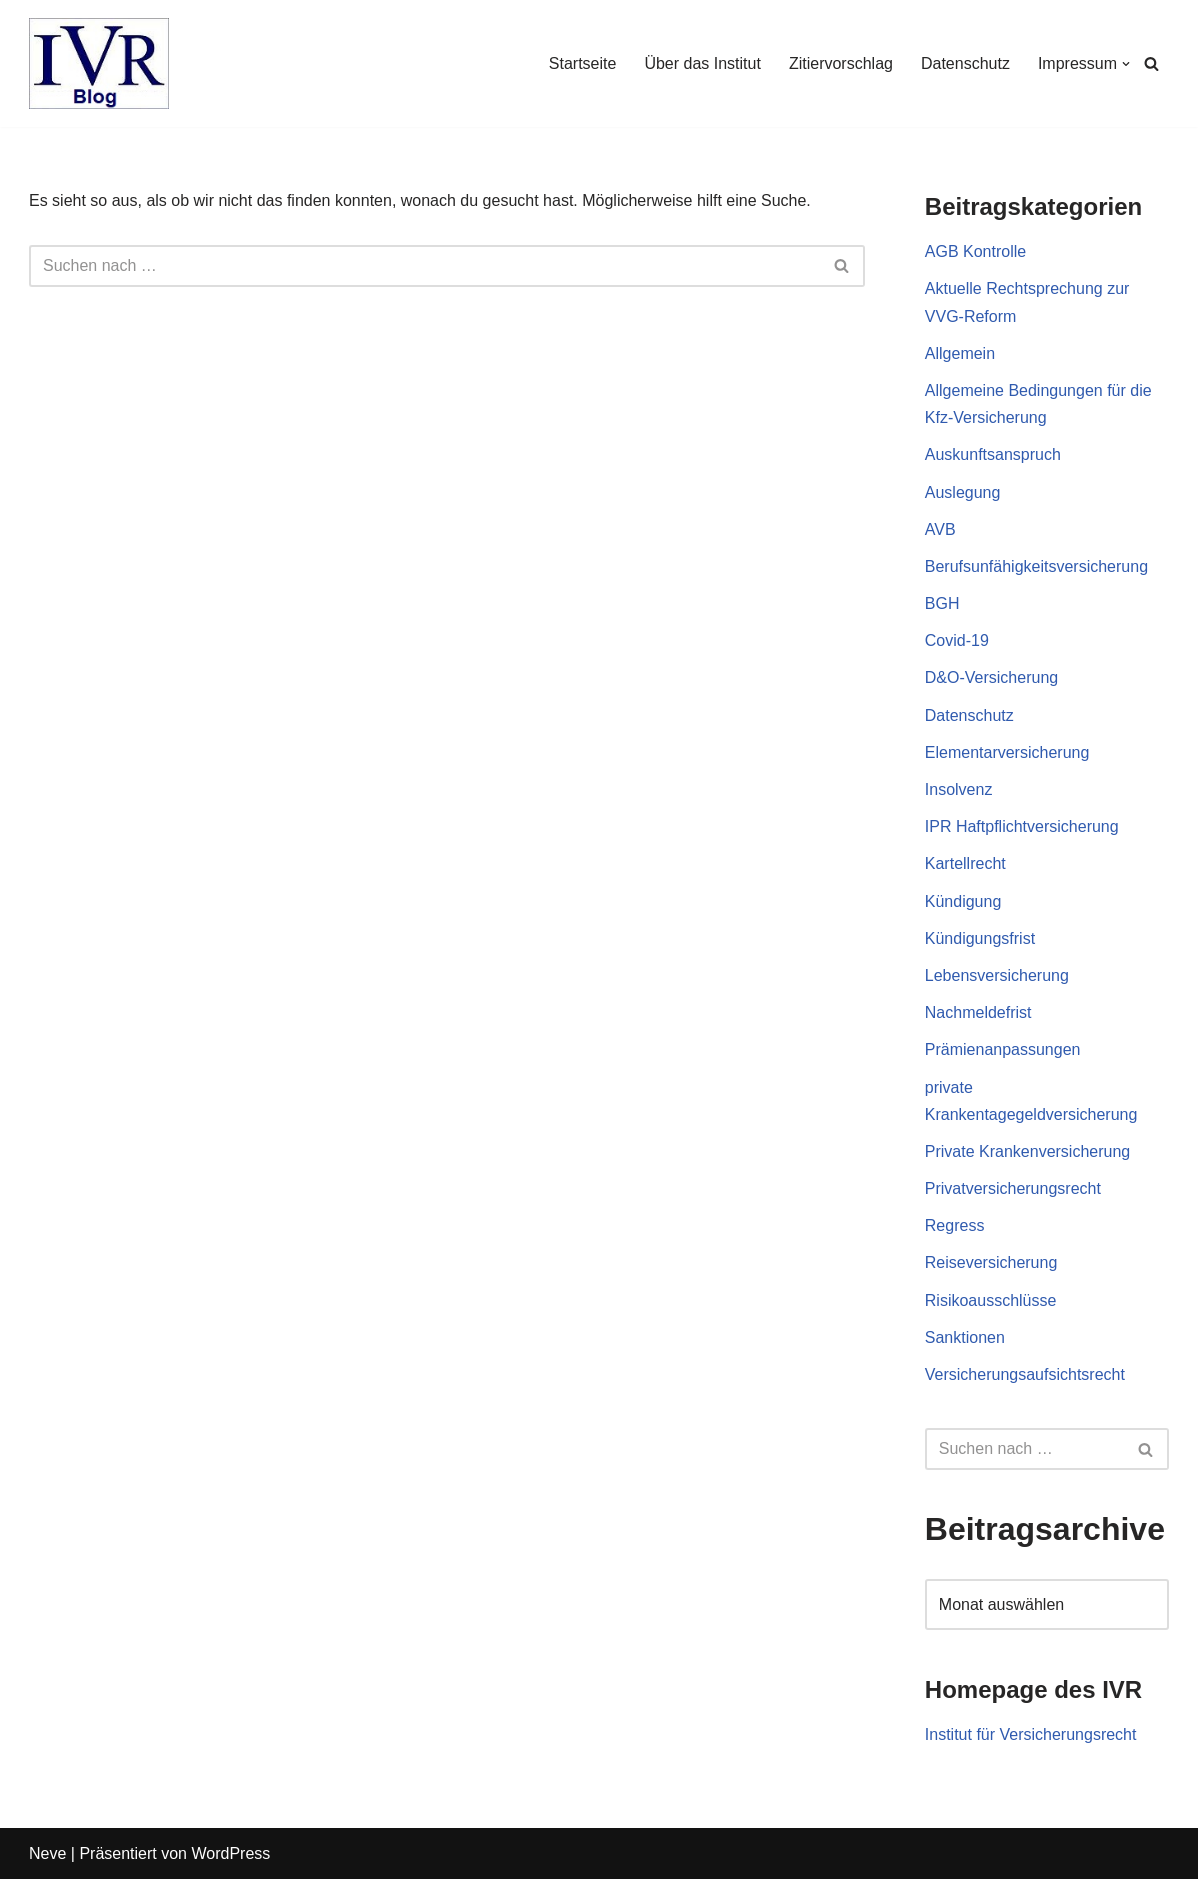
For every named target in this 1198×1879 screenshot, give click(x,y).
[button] (1126, 64)
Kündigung (963, 901)
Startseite (583, 63)
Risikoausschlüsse (991, 1300)
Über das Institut (702, 63)
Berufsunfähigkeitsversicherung (1036, 566)
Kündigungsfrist (980, 938)
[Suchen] (1151, 63)
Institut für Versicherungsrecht (1031, 1734)
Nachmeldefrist (978, 1012)
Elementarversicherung (1007, 752)
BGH (942, 603)
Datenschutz (965, 63)
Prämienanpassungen (1003, 1049)
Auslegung (963, 492)
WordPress (230, 1853)
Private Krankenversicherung (1027, 1151)
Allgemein (960, 353)
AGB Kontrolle (975, 251)
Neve (47, 1853)
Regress (955, 1225)
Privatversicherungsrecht (1013, 1188)
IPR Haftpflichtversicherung (1022, 826)
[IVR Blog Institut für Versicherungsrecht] (99, 63)
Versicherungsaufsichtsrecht (1025, 1374)
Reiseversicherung (991, 1262)
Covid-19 (957, 640)
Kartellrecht (965, 863)
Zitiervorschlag (841, 63)
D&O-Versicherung (991, 677)
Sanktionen (965, 1337)
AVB (940, 529)
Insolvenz (959, 789)
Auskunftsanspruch (993, 454)
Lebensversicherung (997, 975)
